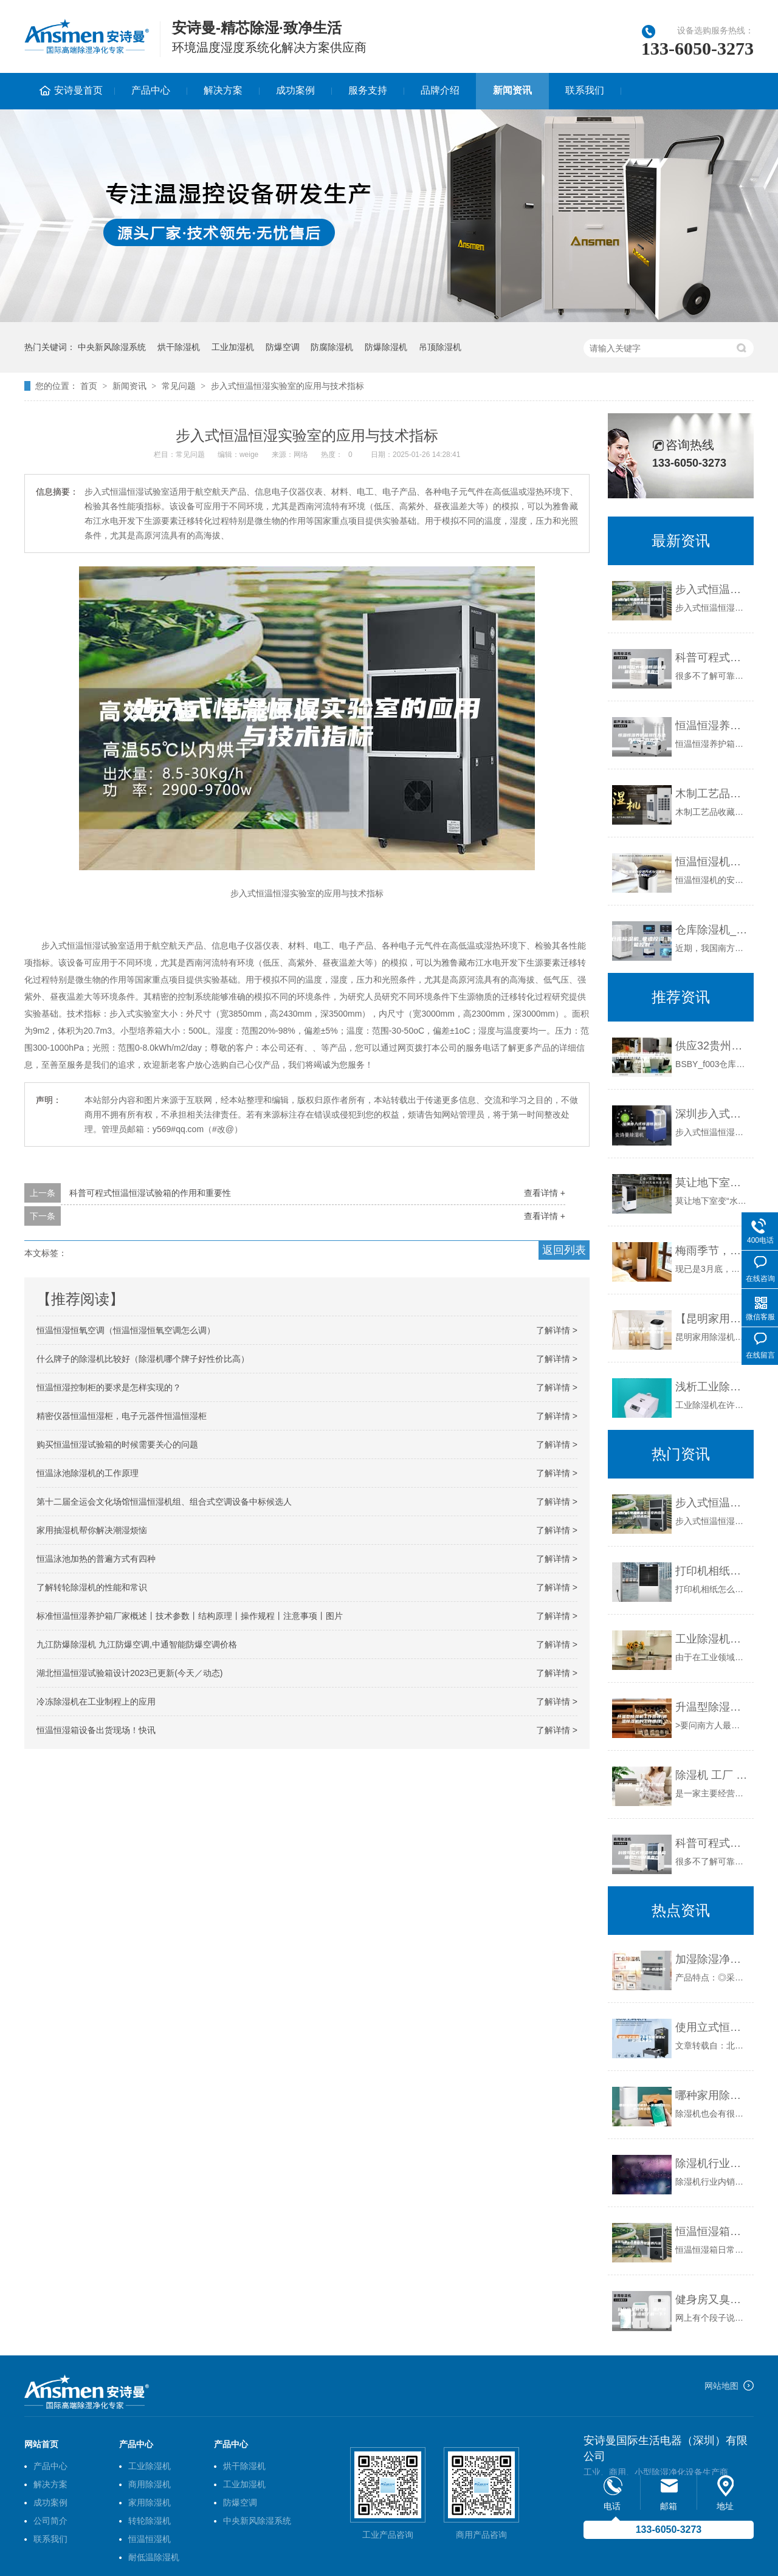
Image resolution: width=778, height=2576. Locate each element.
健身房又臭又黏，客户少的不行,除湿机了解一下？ (711, 2299)
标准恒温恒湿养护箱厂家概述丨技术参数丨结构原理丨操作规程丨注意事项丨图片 (189, 1616)
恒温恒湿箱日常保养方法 (711, 2231)
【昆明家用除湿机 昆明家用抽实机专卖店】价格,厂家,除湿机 (711, 1319)
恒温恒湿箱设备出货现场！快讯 (96, 1730)
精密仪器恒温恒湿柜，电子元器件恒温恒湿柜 (121, 1416)
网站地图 (721, 2386)
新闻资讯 (512, 90)
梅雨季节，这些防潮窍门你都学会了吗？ (711, 1251)
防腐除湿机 (332, 347)
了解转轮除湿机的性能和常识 (91, 1587)
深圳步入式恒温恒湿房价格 (711, 1114)
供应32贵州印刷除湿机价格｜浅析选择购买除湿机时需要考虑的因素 (711, 1046)
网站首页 (41, 2444)
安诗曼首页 (78, 90)
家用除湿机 (149, 2502)
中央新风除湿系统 (112, 347)
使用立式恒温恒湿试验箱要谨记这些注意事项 (711, 2027)
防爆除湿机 (386, 347)
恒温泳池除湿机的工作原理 (87, 1473)
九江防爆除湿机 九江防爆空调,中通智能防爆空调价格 (136, 1644)
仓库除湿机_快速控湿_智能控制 (711, 930)
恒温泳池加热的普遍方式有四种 (96, 1559)
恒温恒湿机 (149, 2539)
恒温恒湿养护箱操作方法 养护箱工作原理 (711, 726)
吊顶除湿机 (440, 347)
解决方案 (223, 90)
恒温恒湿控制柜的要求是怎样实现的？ (108, 1387)
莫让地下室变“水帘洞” (711, 1182)
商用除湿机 (149, 2484)
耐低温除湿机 (153, 2557)
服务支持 (367, 90)
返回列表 (564, 1250)
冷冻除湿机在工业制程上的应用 (96, 1701)
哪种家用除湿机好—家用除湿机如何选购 (711, 2095)
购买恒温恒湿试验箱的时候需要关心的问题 (117, 1444)
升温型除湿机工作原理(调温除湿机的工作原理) (711, 1707)
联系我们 (584, 90)
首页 (88, 386)
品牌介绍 (440, 90)
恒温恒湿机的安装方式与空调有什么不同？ (711, 862)
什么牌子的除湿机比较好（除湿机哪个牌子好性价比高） (142, 1359)
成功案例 (295, 90)
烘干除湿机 (178, 347)
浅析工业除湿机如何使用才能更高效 (711, 1387)
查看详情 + (544, 1193)
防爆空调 (283, 347)
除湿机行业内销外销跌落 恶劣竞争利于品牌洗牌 (711, 2163)
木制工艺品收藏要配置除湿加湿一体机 (711, 794)
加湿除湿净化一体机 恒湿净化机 (711, 1959)
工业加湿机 (233, 347)
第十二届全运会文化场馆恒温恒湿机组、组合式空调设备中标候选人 (164, 1501)
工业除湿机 (149, 2466)
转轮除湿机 (149, 2521)
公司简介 (50, 2521)
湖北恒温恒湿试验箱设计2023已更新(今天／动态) (129, 1673)
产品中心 (150, 90)
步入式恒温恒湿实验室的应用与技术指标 (287, 386)
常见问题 (179, 386)
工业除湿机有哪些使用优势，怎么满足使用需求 (711, 1639)
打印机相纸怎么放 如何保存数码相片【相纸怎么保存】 (711, 1571)
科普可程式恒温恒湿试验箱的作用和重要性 (150, 1193)
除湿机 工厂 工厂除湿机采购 (711, 1775)
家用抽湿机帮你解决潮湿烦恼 (91, 1530)
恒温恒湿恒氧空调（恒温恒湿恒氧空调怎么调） (125, 1330)
